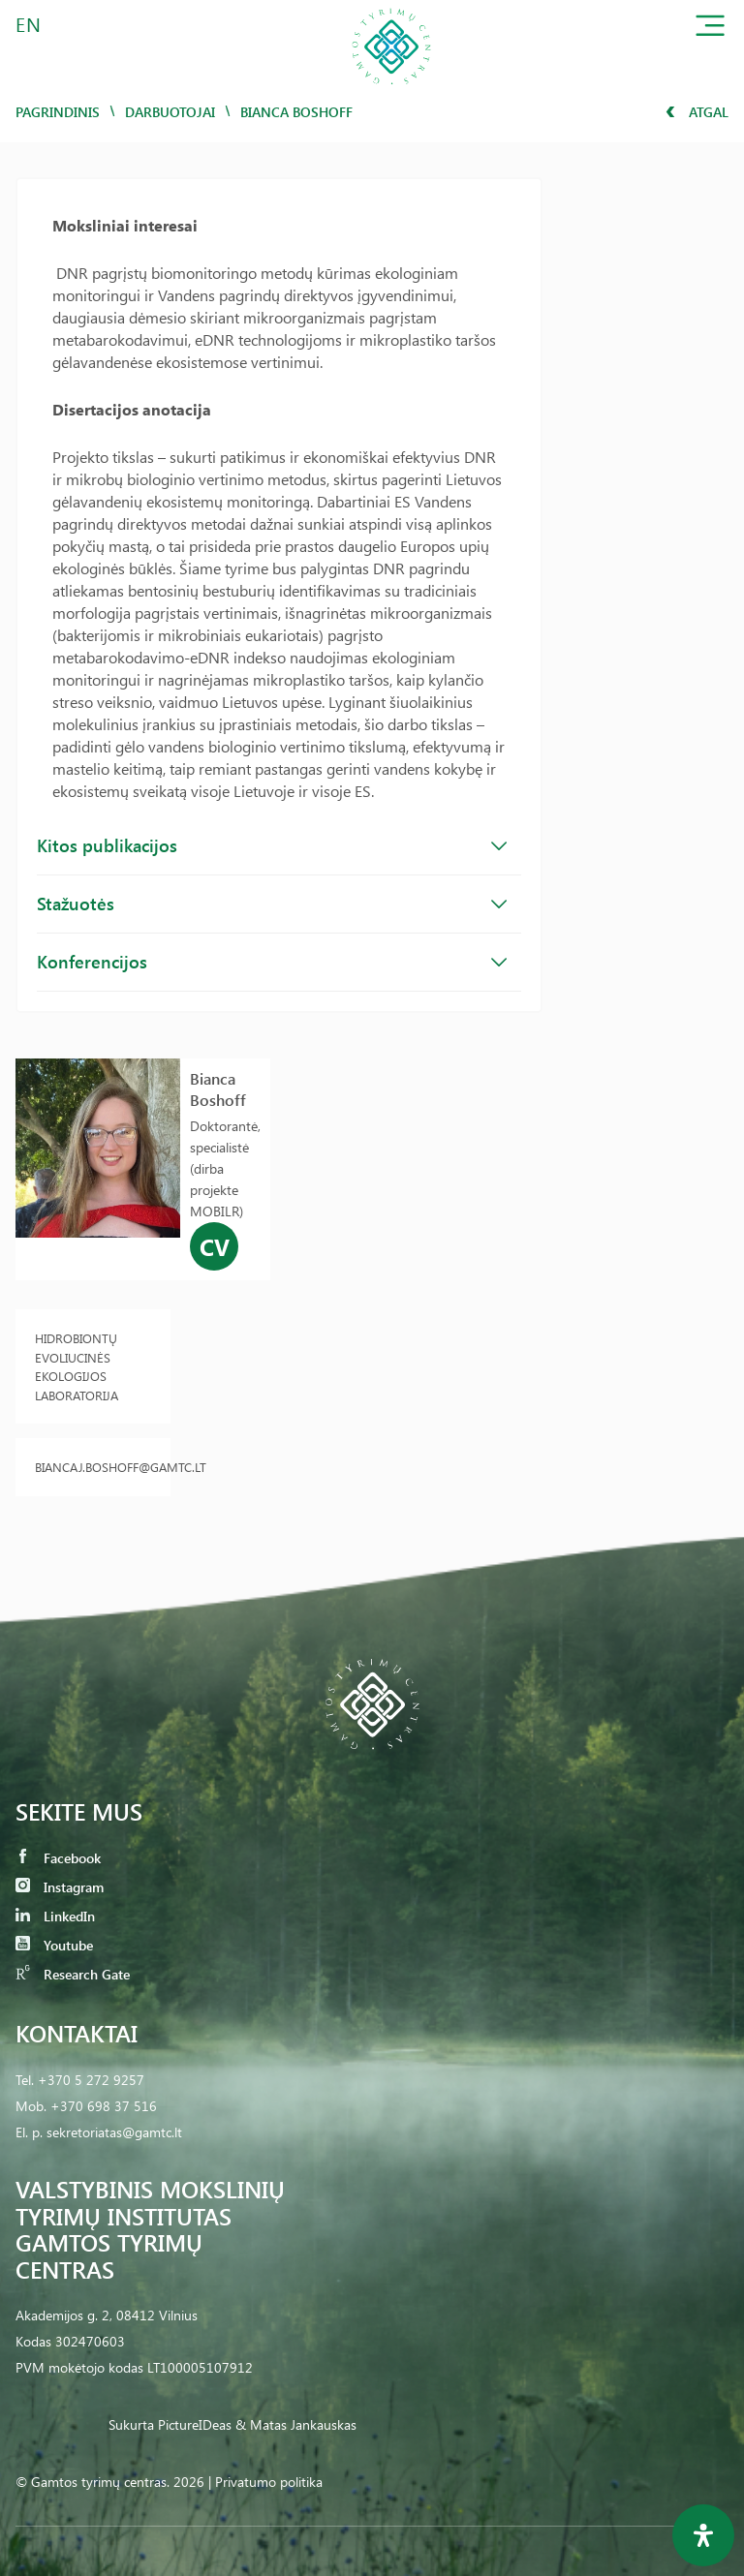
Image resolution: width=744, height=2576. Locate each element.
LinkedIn (55, 1916)
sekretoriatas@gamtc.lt (114, 2132)
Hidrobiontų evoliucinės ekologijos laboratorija (76, 1366)
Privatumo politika (269, 2481)
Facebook (58, 1858)
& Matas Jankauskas (295, 2424)
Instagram (60, 1887)
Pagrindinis (58, 112)
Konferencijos (272, 961)
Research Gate (73, 1974)
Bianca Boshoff (218, 1089)
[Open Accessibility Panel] (703, 2535)
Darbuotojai (170, 112)
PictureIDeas (195, 2424)
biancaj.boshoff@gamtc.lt (93, 1466)
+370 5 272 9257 (91, 2079)
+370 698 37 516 (103, 2106)
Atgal (697, 112)
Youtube (54, 1945)
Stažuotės (272, 903)
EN (29, 24)
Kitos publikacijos (272, 845)
